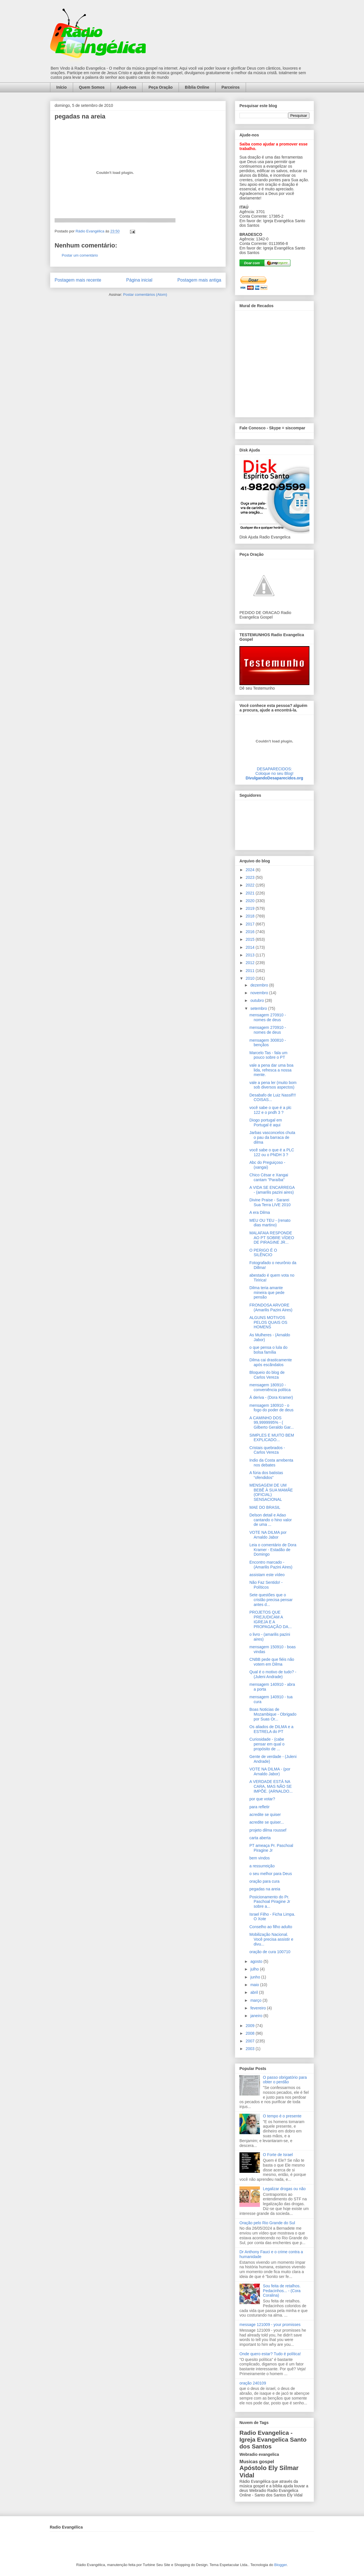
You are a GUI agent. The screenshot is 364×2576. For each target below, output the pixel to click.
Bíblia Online (197, 87)
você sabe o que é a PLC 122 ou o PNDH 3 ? (271, 1152)
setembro (259, 1008)
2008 (251, 2033)
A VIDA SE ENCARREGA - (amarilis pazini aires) (272, 1190)
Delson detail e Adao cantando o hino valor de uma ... (270, 1520)
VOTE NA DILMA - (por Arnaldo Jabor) (269, 1771)
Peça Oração (160, 87)
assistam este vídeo (267, 1574)
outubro (257, 1000)
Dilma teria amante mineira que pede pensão (266, 1292)
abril (254, 1992)
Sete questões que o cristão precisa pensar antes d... (271, 1600)
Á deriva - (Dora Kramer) (271, 1397)
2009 (251, 2025)
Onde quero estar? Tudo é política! (270, 2354)
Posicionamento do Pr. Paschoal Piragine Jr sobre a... (269, 1902)
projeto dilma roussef (267, 1830)
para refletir (259, 1807)
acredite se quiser (265, 1814)
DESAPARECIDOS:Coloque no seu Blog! (274, 771)
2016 (251, 931)
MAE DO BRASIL (264, 1507)
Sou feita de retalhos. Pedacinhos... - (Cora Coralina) (282, 2291)
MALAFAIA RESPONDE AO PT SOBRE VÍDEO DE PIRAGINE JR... (271, 1238)
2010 (251, 978)
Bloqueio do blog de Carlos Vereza (267, 1374)
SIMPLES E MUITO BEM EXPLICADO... (271, 1437)
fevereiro (258, 2008)
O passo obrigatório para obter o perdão (285, 2079)
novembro (259, 993)
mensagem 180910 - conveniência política (270, 1387)
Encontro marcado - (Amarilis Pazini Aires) (270, 1564)
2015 (251, 939)
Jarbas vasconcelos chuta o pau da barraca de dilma (272, 1137)
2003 (251, 2048)
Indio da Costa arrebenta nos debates (271, 1462)
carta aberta (260, 1838)
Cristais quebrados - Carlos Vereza (267, 1450)
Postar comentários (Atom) (145, 294)
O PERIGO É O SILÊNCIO (263, 1252)
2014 (251, 947)
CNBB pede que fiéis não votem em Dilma (271, 1661)
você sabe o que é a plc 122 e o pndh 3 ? (270, 1110)
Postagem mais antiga (199, 280)
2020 (251, 900)
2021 (251, 893)
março (256, 2000)
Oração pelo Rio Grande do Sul (267, 2223)
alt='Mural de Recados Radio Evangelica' (274, 362)
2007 (251, 2041)
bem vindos (259, 1858)
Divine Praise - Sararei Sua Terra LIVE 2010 (270, 1202)
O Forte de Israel (278, 2154)
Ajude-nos (126, 87)
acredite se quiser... (266, 1822)
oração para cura (264, 1881)
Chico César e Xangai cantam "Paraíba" (268, 1177)
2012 (251, 962)
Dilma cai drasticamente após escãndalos (270, 1362)
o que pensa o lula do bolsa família (268, 1349)
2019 (251, 908)
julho (255, 1969)
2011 (251, 970)
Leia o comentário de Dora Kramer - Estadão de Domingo (272, 1550)
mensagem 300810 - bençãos (267, 1042)
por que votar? (262, 1799)
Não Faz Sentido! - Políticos (266, 1584)
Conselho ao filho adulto (270, 1926)
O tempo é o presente (282, 2116)
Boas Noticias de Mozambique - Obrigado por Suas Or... (272, 1714)
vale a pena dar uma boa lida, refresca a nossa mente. (271, 1070)
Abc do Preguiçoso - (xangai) (267, 1165)
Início (61, 87)
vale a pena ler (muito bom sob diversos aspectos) (273, 1085)
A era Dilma (259, 1212)
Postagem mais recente (78, 280)
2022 (251, 885)
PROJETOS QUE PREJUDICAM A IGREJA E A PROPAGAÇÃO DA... (270, 1619)
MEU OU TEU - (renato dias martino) (269, 1222)
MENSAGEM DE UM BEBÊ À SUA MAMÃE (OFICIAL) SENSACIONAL (271, 1492)
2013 (251, 955)
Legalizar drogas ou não (284, 2188)
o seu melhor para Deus (270, 1873)
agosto (256, 1961)
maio (255, 1984)
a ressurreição (262, 1866)
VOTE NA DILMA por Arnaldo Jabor (268, 1534)
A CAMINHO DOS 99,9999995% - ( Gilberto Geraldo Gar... (271, 1423)
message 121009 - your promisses (270, 2324)
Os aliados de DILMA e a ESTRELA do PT (271, 1729)
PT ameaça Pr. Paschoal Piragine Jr (271, 1848)
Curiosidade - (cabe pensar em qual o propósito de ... (266, 1744)
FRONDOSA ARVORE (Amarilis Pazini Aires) (270, 1307)
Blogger (280, 2565)
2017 (251, 924)
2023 (251, 877)
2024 (251, 869)
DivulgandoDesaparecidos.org (274, 778)
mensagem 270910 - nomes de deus (267, 1017)
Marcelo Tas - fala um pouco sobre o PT (268, 1055)
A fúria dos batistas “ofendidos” (266, 1475)
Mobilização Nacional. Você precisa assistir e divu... (271, 1939)
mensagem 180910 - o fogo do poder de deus (271, 1407)
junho (255, 1977)
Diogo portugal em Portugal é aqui (265, 1122)
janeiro (256, 2015)
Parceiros (231, 87)
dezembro (259, 985)
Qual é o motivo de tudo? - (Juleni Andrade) (272, 1674)
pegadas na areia (264, 1889)
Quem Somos (92, 87)
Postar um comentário (80, 255)
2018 (251, 916)
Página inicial (139, 280)
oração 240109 (252, 2383)
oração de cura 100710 (269, 1951)
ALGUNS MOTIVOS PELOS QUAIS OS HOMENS (268, 1322)
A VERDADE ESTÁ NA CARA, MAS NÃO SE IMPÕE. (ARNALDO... (271, 1786)
